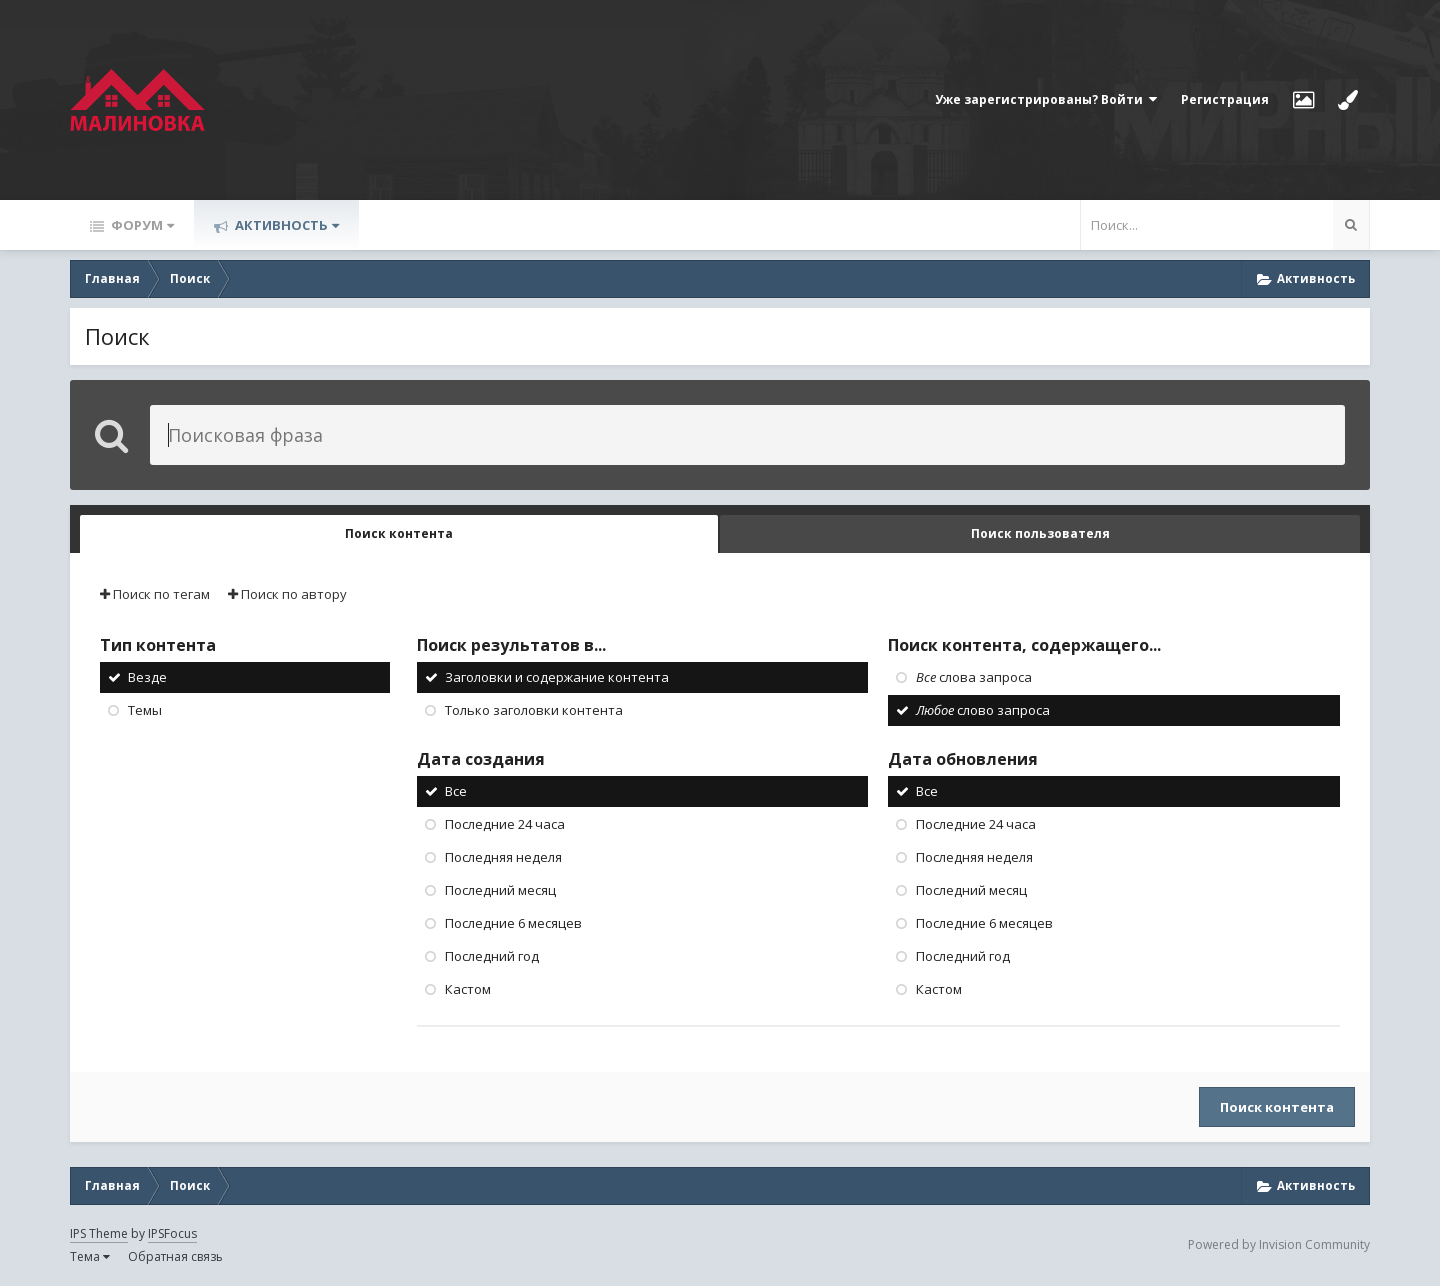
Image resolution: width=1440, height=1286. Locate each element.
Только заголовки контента (534, 710)
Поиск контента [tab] (399, 533)
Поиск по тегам (155, 594)
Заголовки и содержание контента (557, 677)
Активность (285, 225)
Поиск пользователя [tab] (1040, 533)
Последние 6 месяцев (513, 923)
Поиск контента (1277, 1107)
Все (456, 791)
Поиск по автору (287, 594)
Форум (141, 225)
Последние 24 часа (505, 824)
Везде (147, 677)
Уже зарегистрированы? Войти (1046, 99)
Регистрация (1225, 99)
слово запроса (983, 710)
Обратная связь (175, 1256)
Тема (90, 1256)
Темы (145, 710)
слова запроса (974, 677)
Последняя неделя (503, 857)
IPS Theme (99, 1233)
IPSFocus (172, 1233)
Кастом (468, 989)
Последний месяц (500, 890)
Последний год (492, 956)
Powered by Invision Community (1279, 1244)
